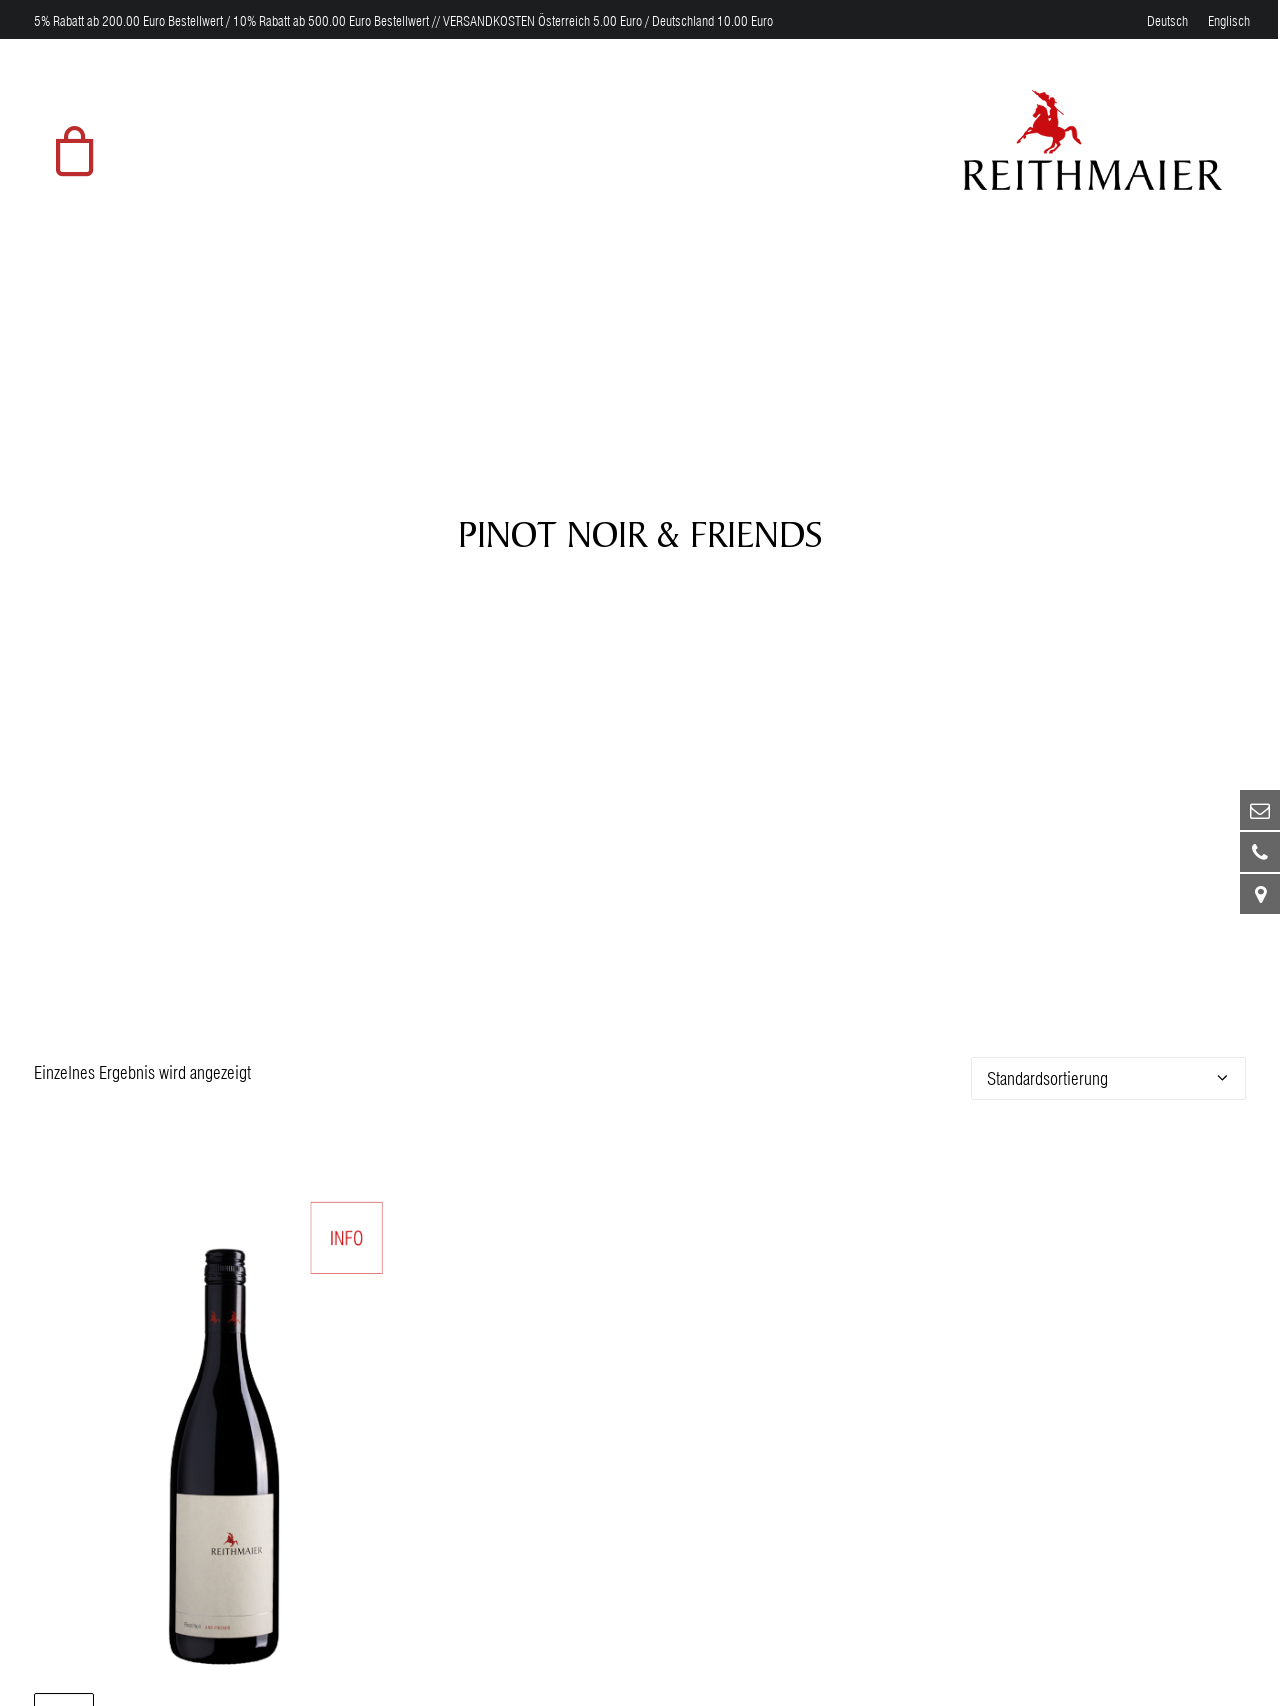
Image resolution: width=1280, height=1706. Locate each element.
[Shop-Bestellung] (1108, 1061)
